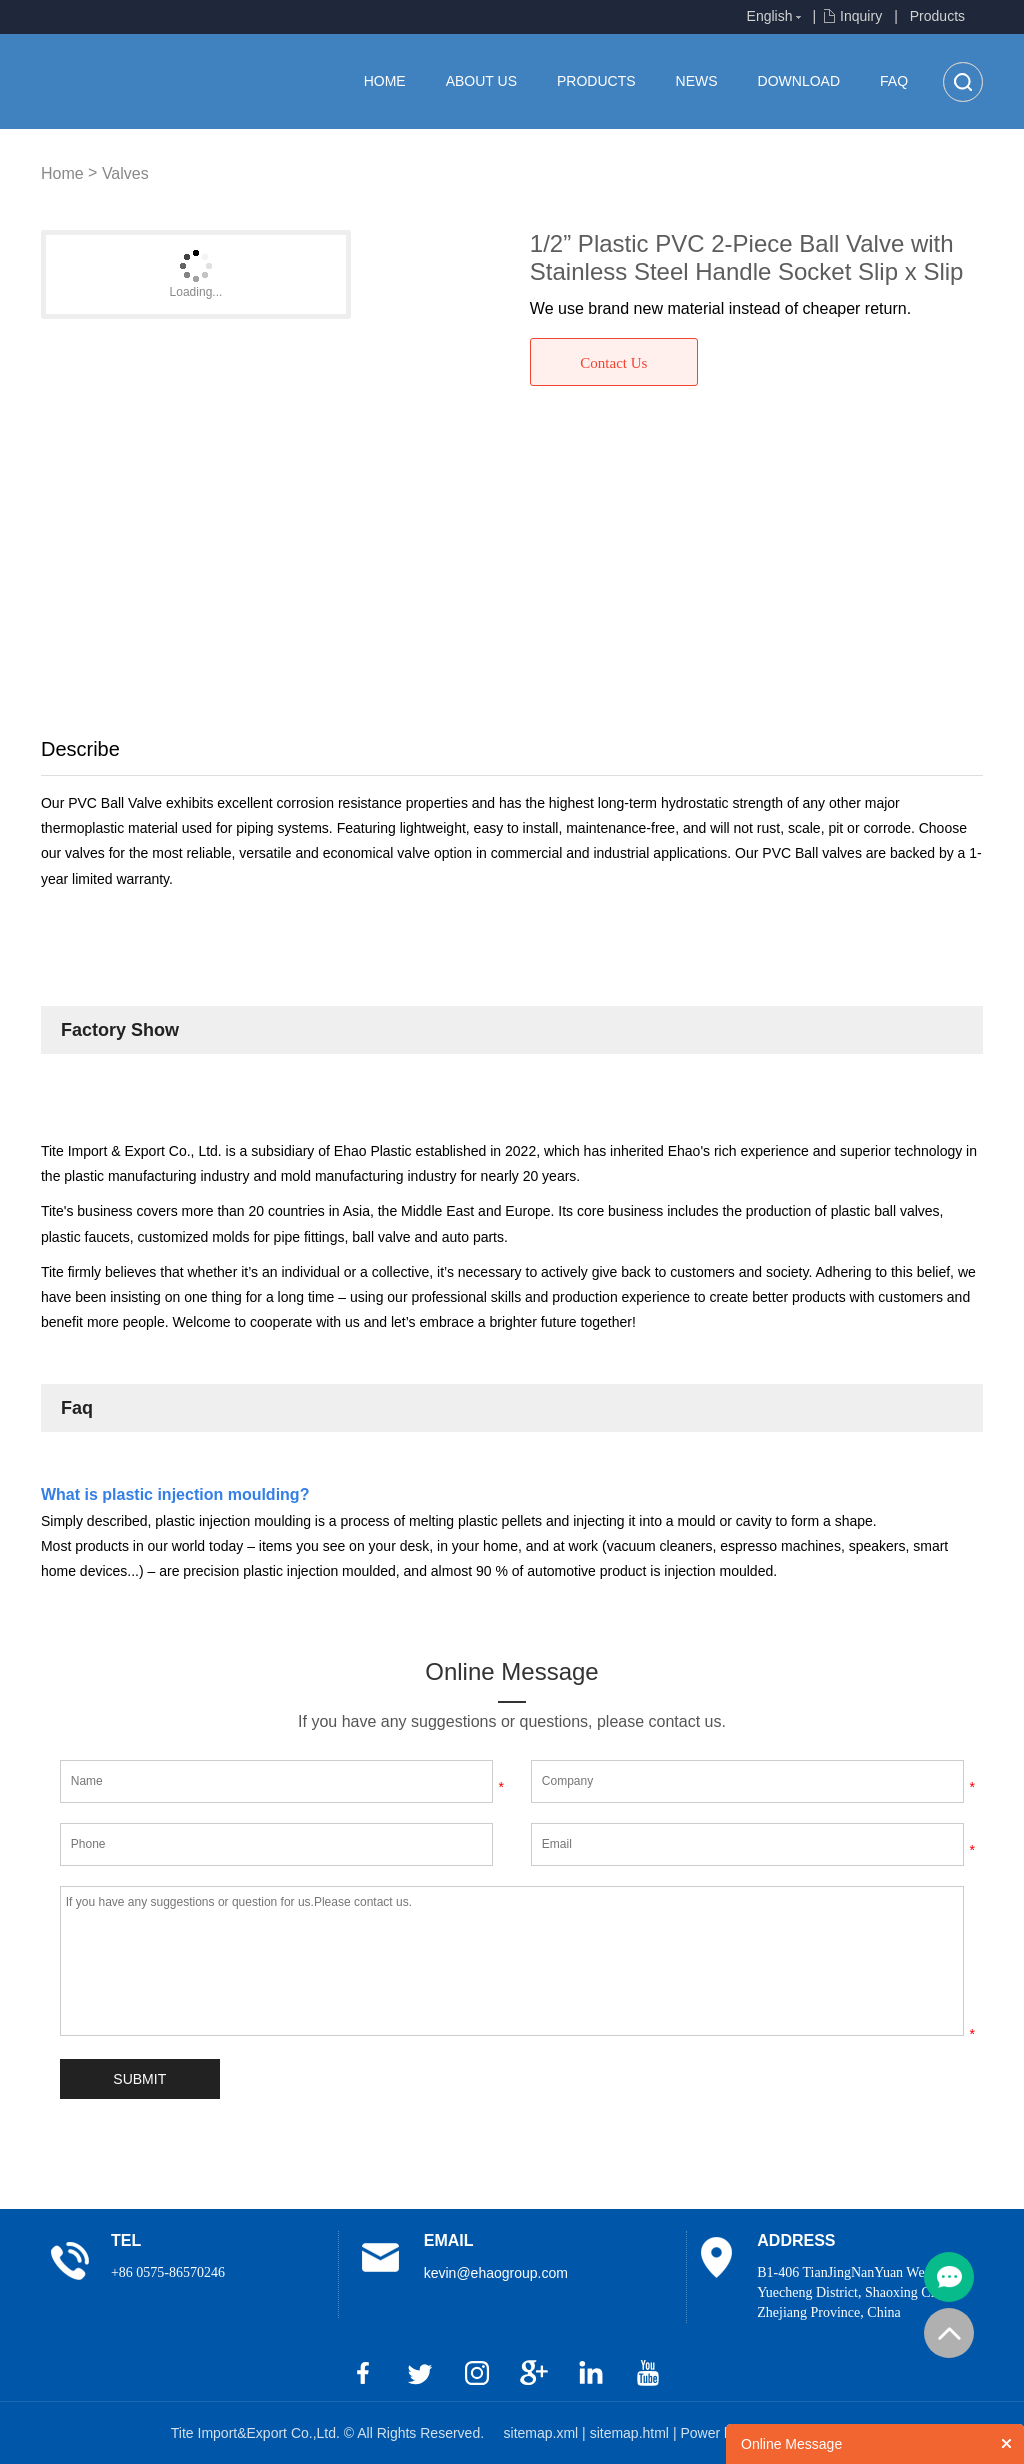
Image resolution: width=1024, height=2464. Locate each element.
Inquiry (861, 16)
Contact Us (613, 363)
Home (385, 81)
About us (481, 81)
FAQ (894, 81)
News (697, 81)
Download (799, 81)
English (770, 16)
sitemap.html (631, 2433)
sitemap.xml (543, 2433)
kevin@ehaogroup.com (496, 2273)
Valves (125, 173)
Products (937, 16)
